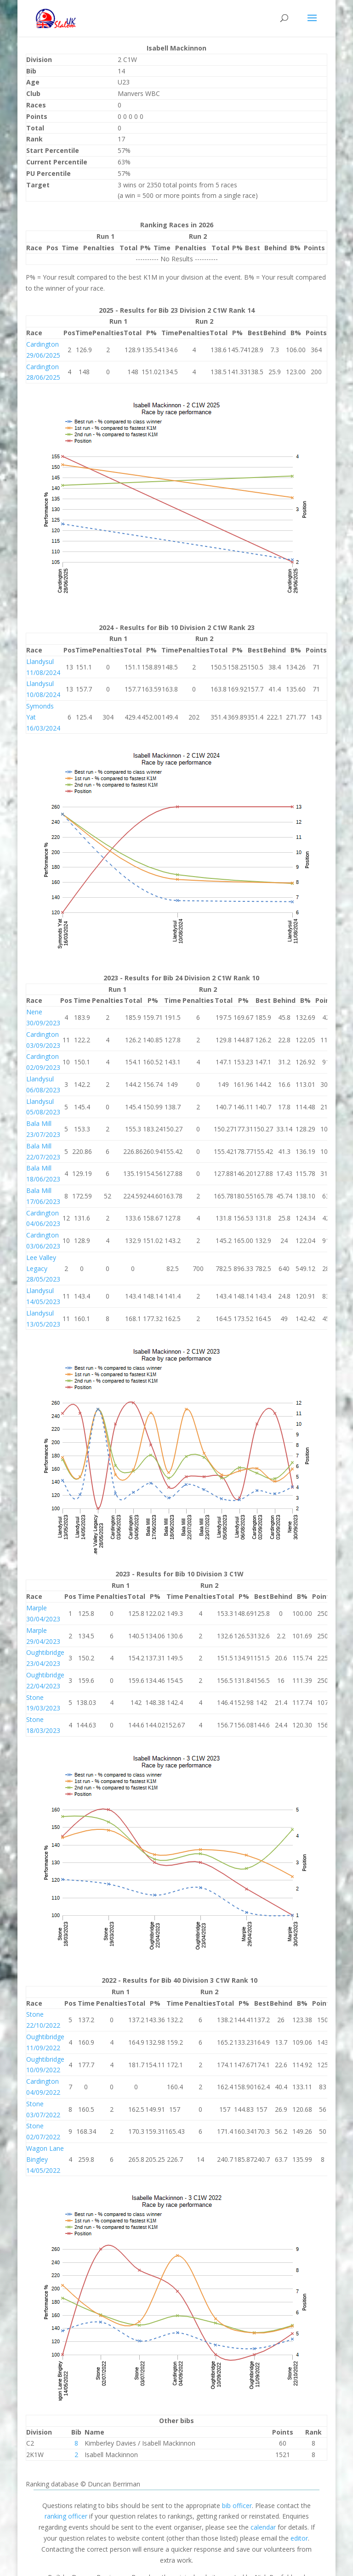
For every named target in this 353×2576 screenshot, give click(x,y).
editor (299, 2538)
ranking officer (66, 2516)
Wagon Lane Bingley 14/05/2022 (45, 2159)
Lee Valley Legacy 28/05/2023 (43, 1268)
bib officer (237, 2505)
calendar (263, 2527)
